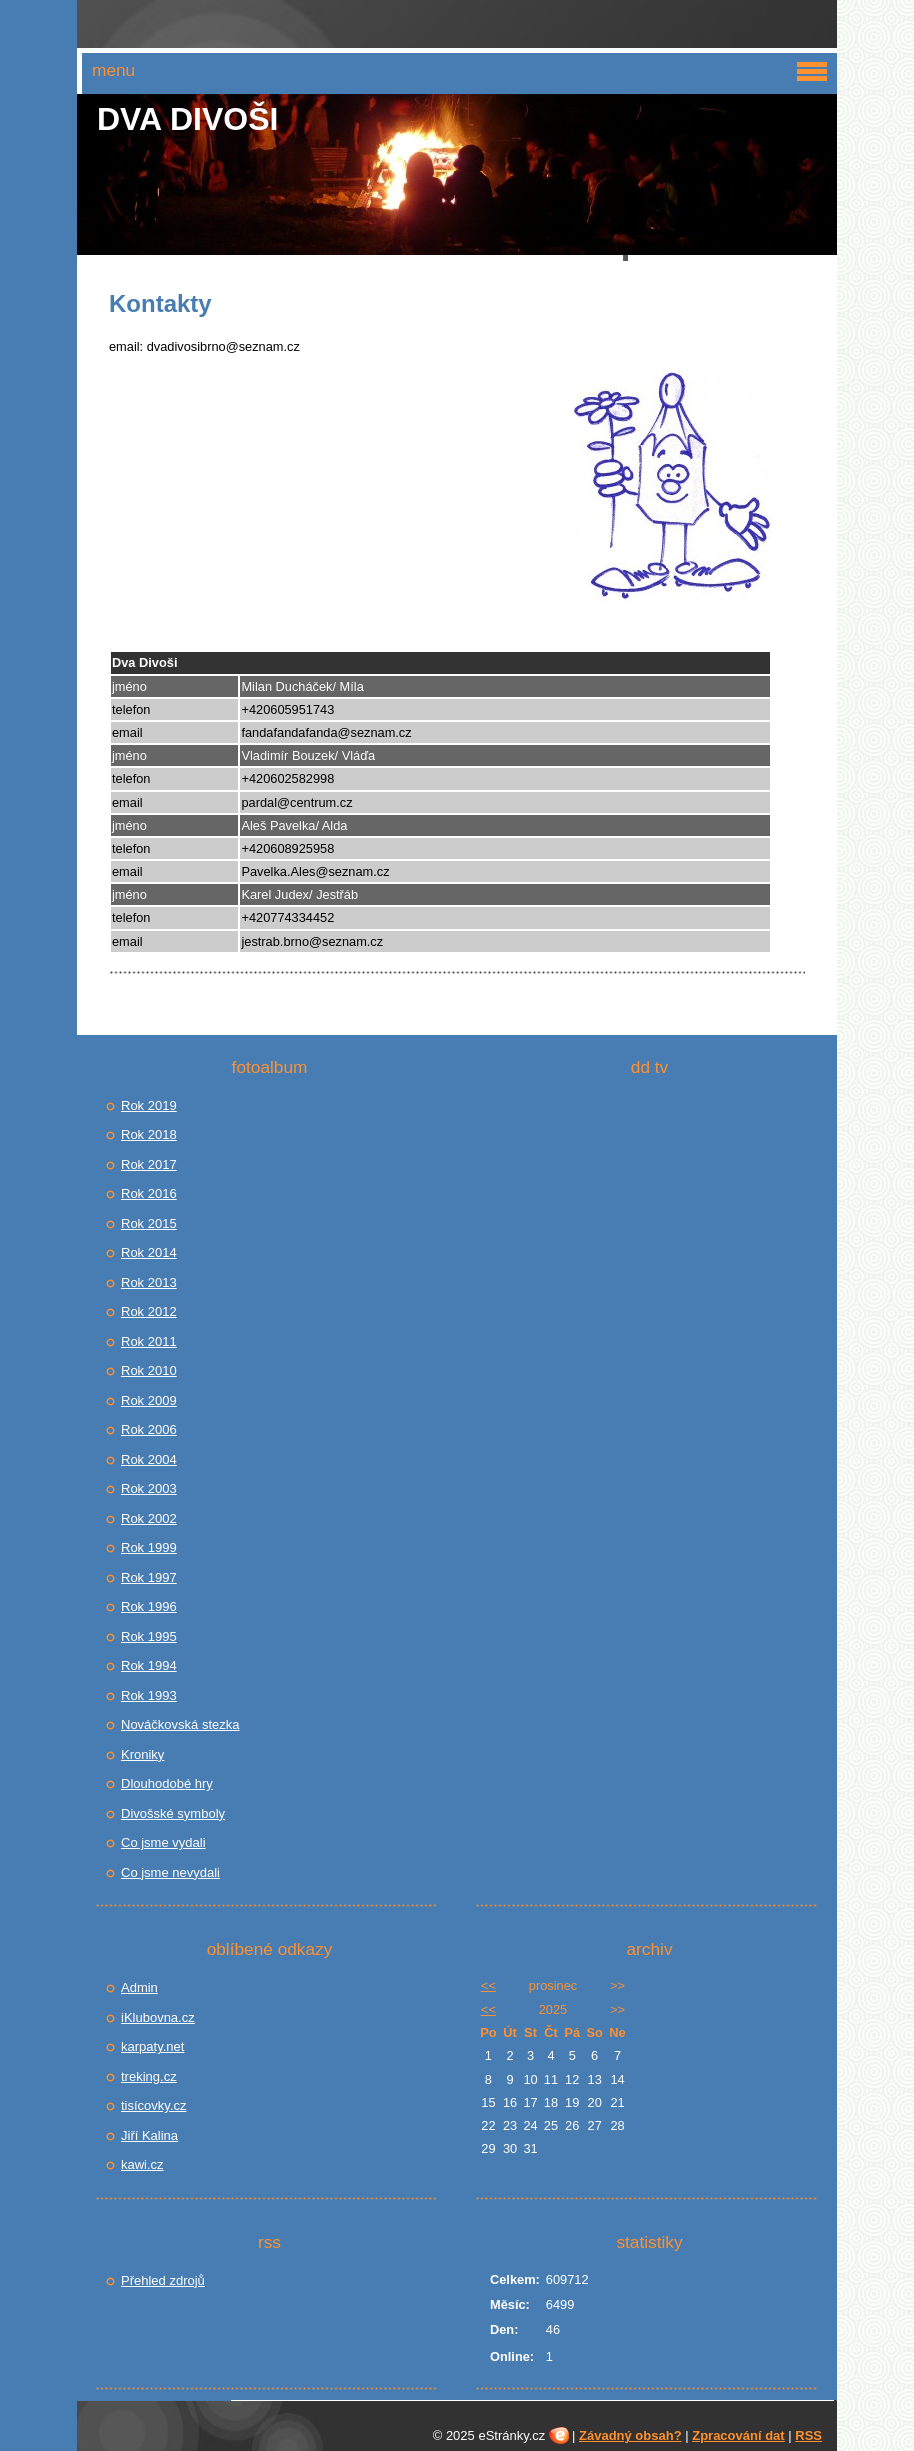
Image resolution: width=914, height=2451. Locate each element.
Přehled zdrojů (163, 2280)
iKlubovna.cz (158, 2017)
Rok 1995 (149, 1636)
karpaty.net (152, 2046)
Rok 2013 (149, 1282)
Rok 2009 (149, 1400)
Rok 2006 (149, 1429)
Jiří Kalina (149, 2135)
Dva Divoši (187, 119)
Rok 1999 (149, 1547)
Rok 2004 (149, 1459)
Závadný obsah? (630, 2435)
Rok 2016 (149, 1193)
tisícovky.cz (154, 2105)
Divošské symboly (173, 1813)
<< (488, 1985)
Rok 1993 (149, 1695)
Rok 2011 (149, 1341)
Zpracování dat (738, 2435)
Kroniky (142, 1754)
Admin (139, 1987)
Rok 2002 (149, 1518)
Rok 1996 (149, 1606)
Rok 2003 (149, 1488)
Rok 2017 (149, 1164)
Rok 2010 (149, 1370)
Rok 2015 (149, 1223)
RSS (808, 2435)
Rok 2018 (149, 1134)
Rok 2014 (149, 1252)
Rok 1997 (149, 1577)
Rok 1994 (149, 1665)
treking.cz (149, 2076)
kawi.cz (142, 2164)
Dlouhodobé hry (167, 1783)
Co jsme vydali (163, 1842)
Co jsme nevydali (170, 1872)
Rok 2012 (149, 1311)
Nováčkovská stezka (180, 1724)
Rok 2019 (149, 1105)
